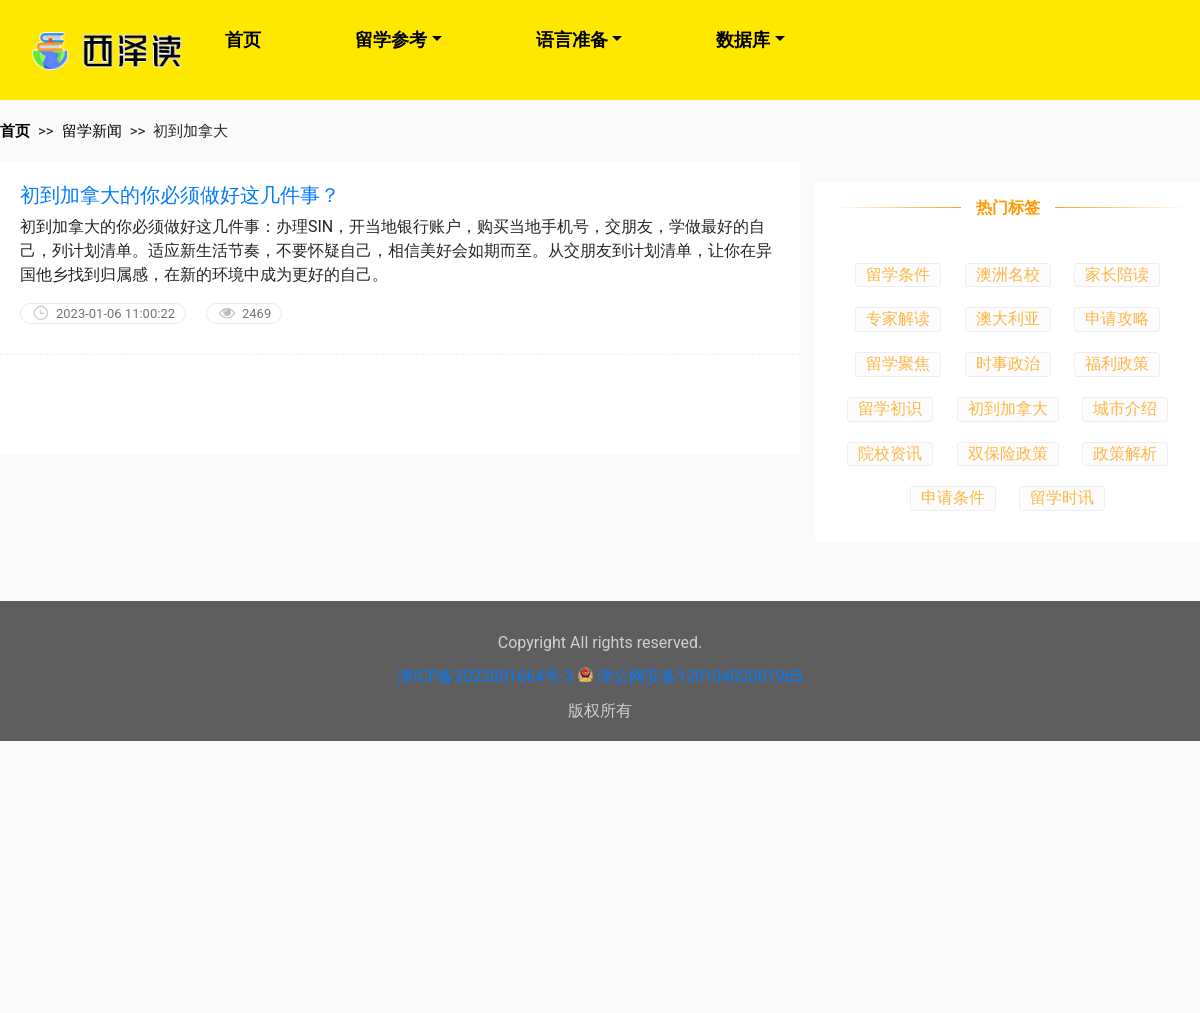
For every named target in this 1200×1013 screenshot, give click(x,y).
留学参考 (391, 39)
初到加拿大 (1008, 408)
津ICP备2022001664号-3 (485, 676)
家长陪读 (1117, 274)
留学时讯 (1062, 497)
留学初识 (890, 408)
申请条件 (953, 497)
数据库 (743, 39)
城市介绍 (1125, 408)
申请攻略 (1117, 318)
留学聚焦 (898, 363)
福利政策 (1117, 363)
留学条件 (898, 274)
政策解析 (1125, 453)
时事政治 (1008, 363)
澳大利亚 (1008, 318)
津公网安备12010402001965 (700, 676)
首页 (243, 39)
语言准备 (572, 39)
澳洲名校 (1008, 274)
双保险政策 (1008, 453)
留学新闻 (92, 131)
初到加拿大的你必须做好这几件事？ (180, 195)
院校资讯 (890, 453)
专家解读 (898, 318)
